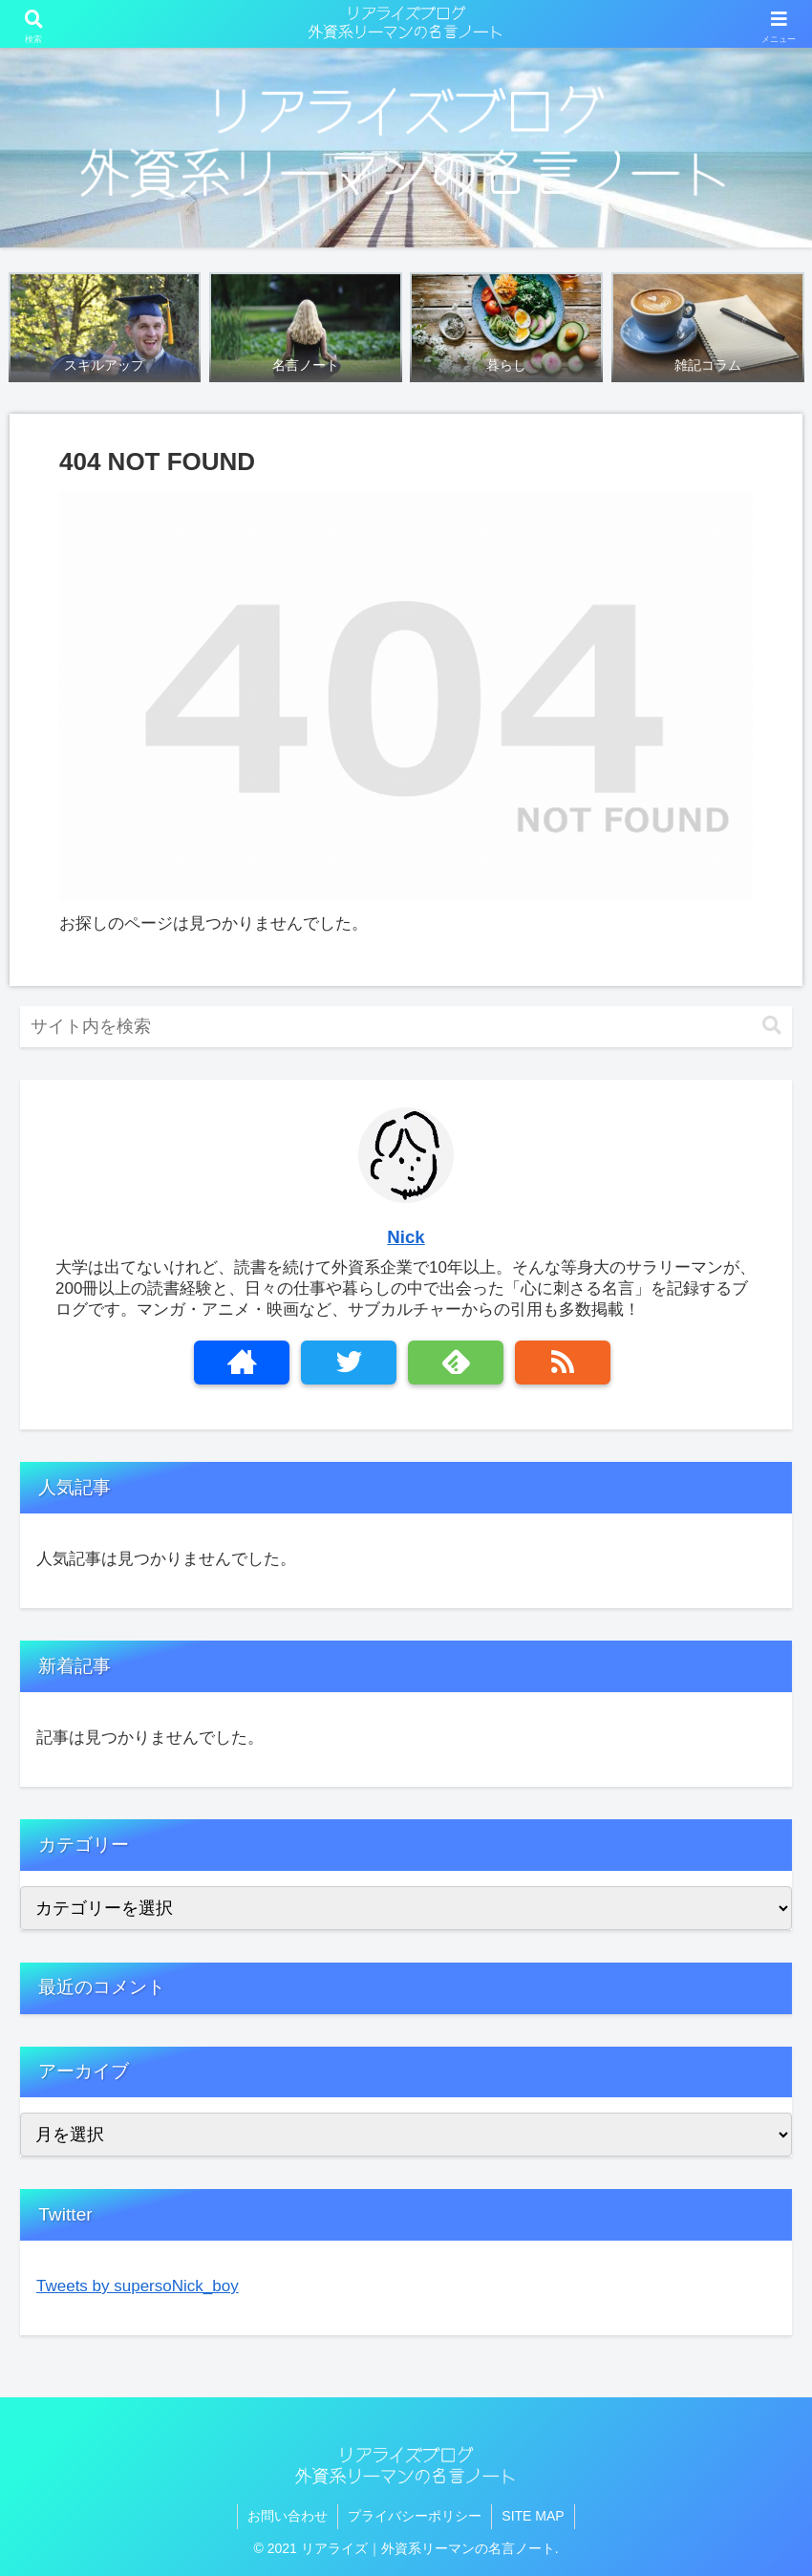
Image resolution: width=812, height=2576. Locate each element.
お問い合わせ (287, 2515)
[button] (772, 1026)
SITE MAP (533, 2515)
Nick (405, 1237)
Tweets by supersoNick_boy (137, 2286)
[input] (406, 1026)
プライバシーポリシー (414, 2515)
